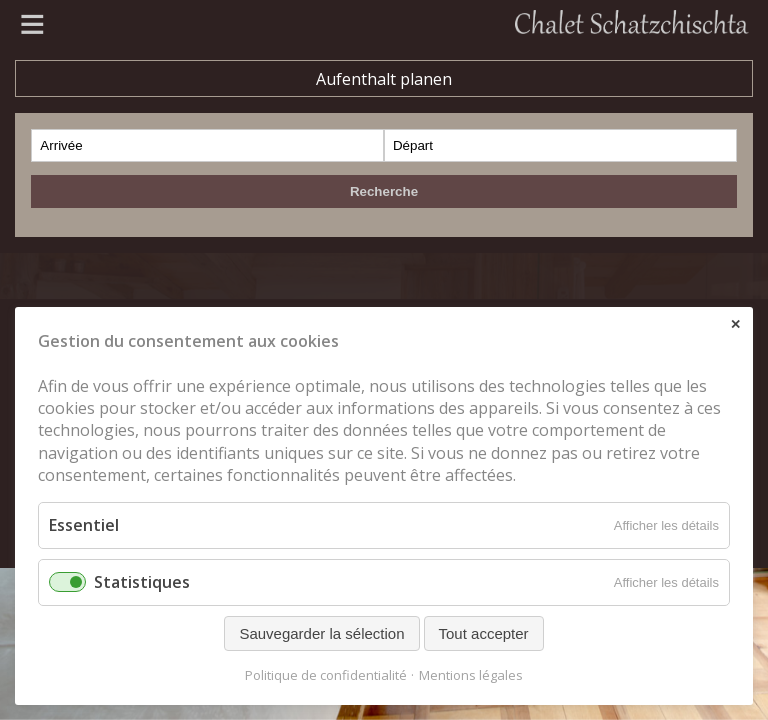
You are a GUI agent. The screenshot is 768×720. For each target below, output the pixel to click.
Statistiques (142, 582)
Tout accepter (484, 633)
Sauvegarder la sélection (321, 633)
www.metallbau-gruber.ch (155, 212)
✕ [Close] (735, 324)
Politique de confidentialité (326, 675)
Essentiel (84, 525)
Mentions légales (471, 675)
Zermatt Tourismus (128, 239)
